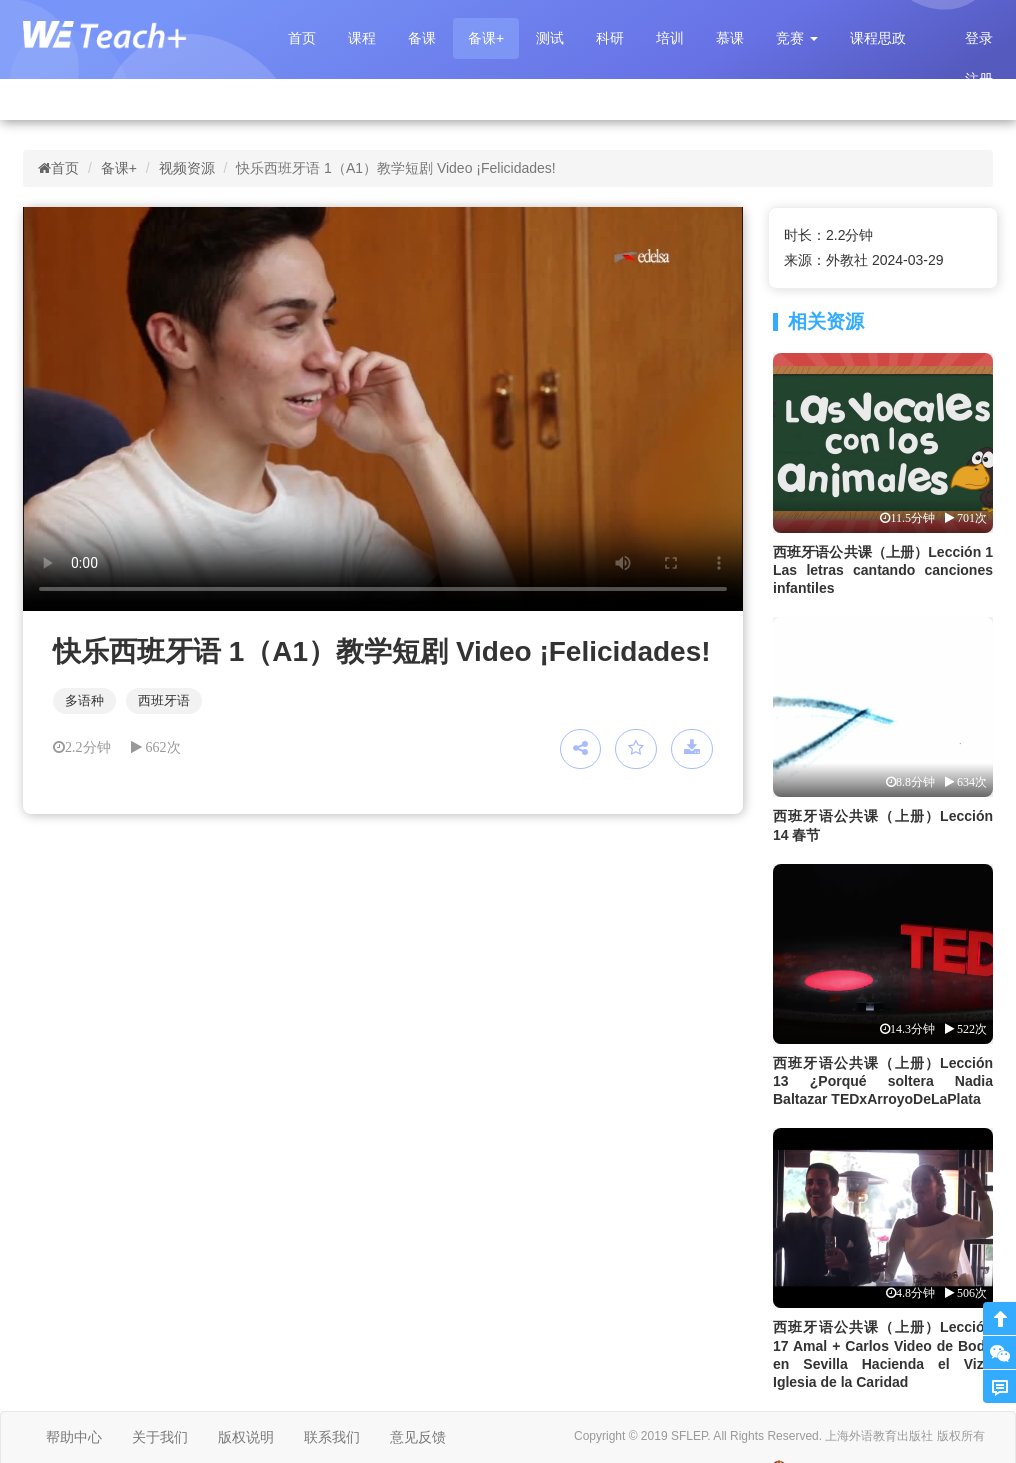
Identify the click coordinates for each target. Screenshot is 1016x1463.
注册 (979, 79)
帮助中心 (74, 1437)
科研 (610, 38)
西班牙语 (164, 700)
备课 (422, 38)
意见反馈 (418, 1437)
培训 (670, 38)
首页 (302, 38)
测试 (550, 38)
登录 (979, 38)
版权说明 (246, 1437)
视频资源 (187, 168)
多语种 (84, 700)
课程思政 (878, 38)
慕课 (730, 38)
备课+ (486, 38)
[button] (797, 38)
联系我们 (332, 1437)
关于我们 (160, 1437)
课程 (362, 38)
